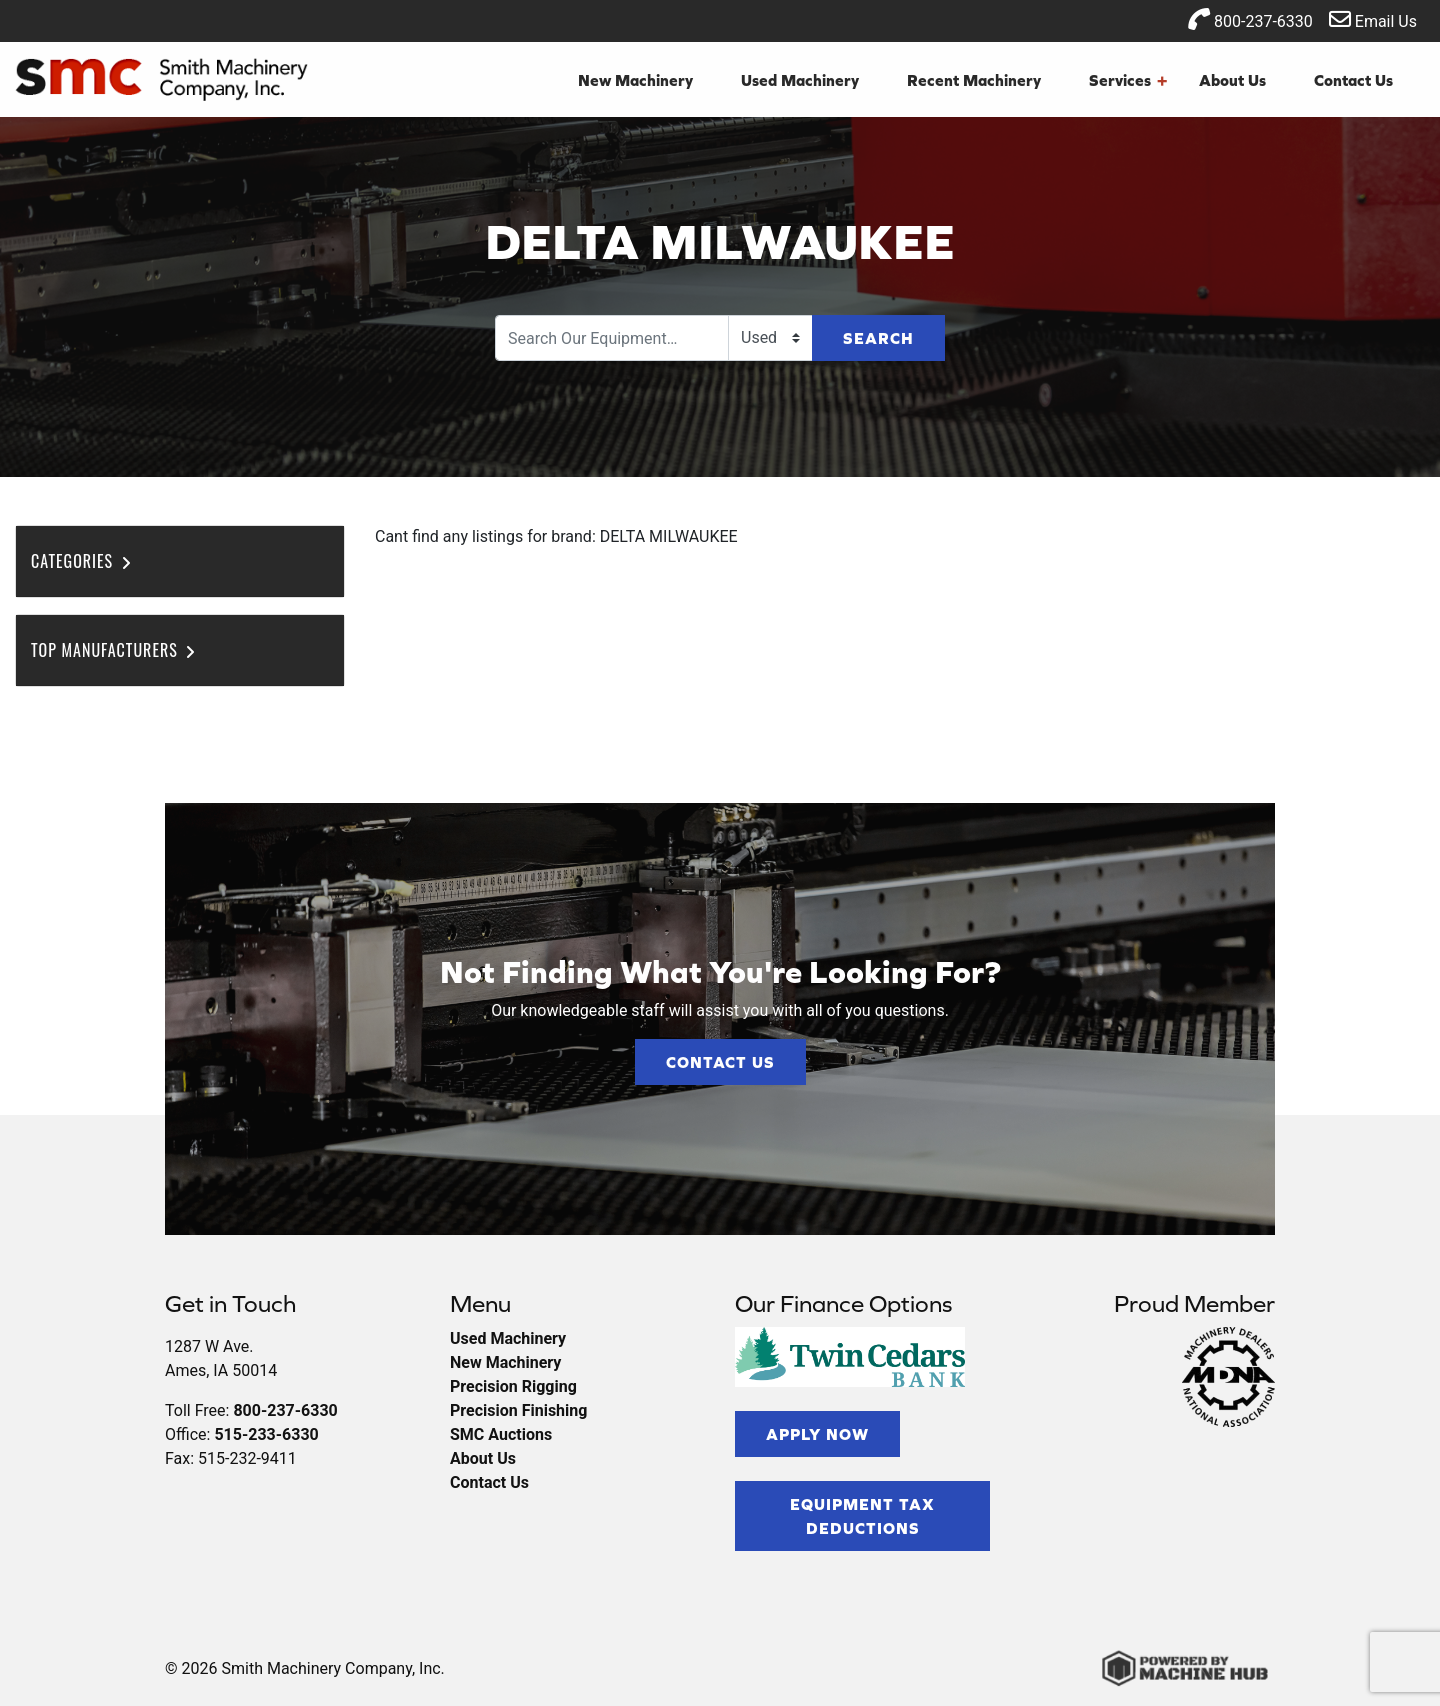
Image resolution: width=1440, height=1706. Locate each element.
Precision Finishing (518, 1410)
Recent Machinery (974, 80)
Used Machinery (800, 80)
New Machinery (635, 80)
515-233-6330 (266, 1434)
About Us (1232, 80)
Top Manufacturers (114, 650)
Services (1128, 80)
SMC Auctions (501, 1434)
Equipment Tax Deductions (862, 1516)
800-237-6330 (1250, 19)
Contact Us (1353, 80)
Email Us (1373, 19)
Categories (82, 561)
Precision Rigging (513, 1386)
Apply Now (817, 1434)
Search (878, 338)
